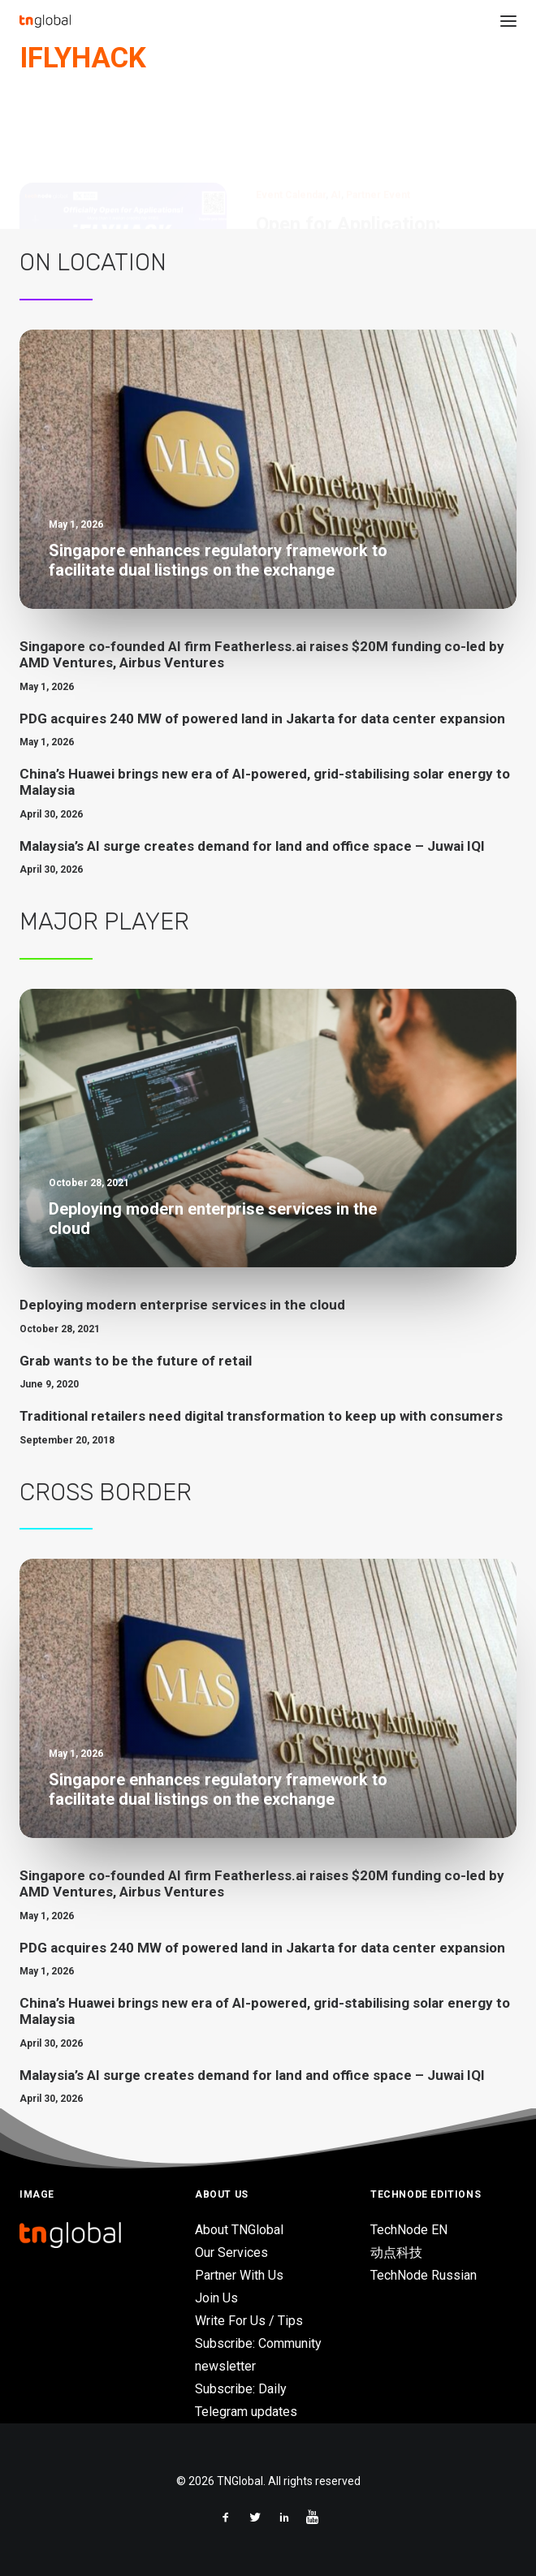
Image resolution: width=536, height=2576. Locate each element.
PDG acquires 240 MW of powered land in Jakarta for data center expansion (262, 718)
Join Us (216, 2298)
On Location (92, 262)
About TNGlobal (239, 2229)
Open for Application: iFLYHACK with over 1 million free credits (384, 170)
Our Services (231, 2252)
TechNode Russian (423, 2275)
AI (336, 117)
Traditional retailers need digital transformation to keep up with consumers (261, 1416)
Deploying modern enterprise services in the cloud (182, 1305)
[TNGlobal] (45, 21)
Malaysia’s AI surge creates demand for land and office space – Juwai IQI (252, 846)
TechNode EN (408, 2229)
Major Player (104, 921)
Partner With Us (239, 2275)
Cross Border (105, 1492)
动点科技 (396, 2252)
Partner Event (378, 117)
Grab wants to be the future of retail (135, 1361)
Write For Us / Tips (249, 2320)
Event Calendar (291, 117)
